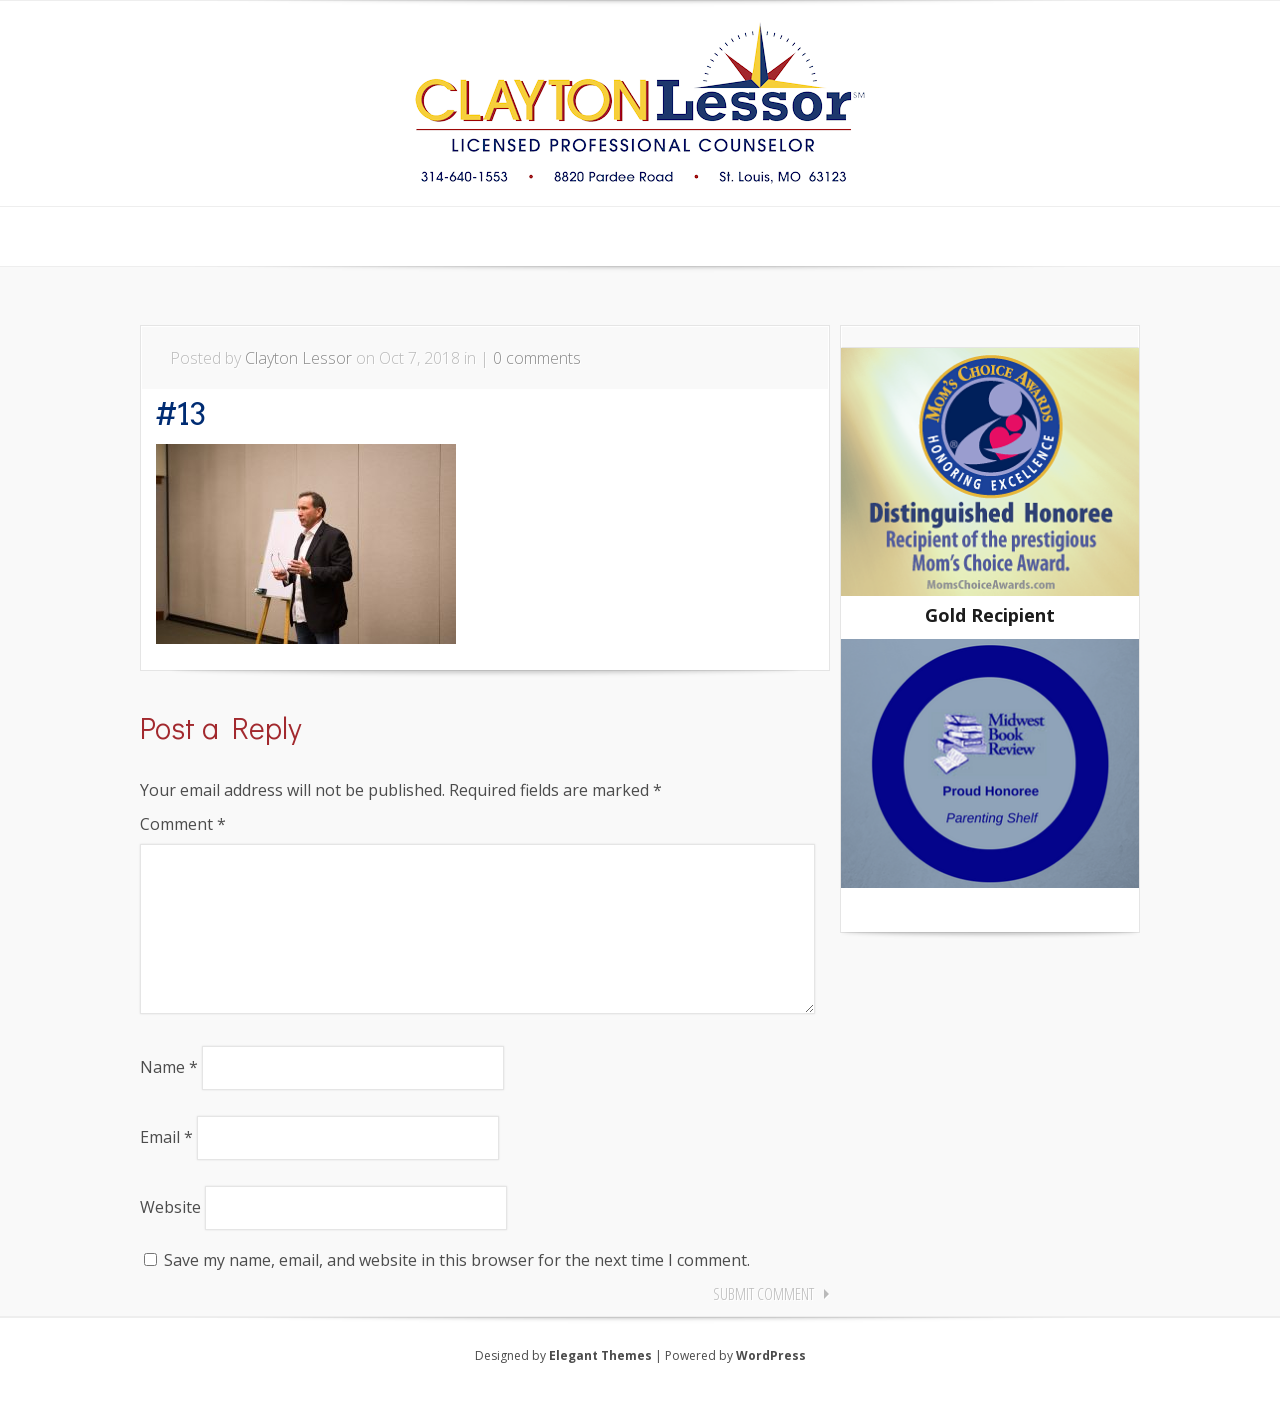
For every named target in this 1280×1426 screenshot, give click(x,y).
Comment (183, 824)
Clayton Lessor (298, 358)
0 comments (537, 358)
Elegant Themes (600, 1387)
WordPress (771, 1387)
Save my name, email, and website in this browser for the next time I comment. (457, 1292)
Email (166, 1169)
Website (170, 1239)
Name (169, 1099)
